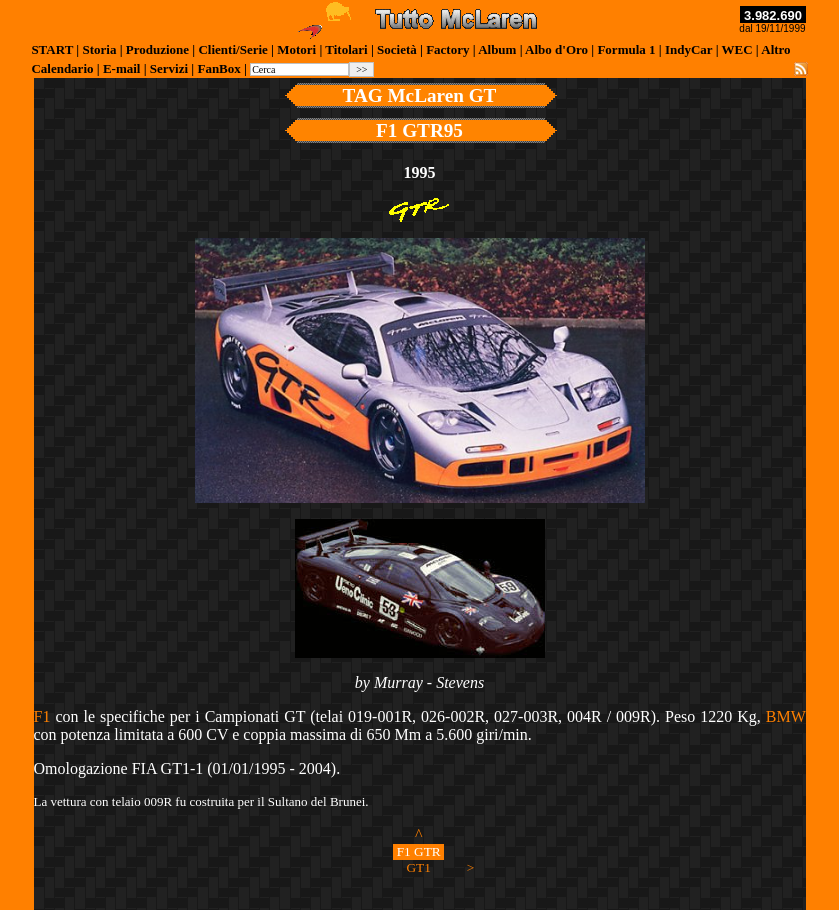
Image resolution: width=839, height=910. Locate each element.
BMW (786, 716)
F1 (42, 716)
